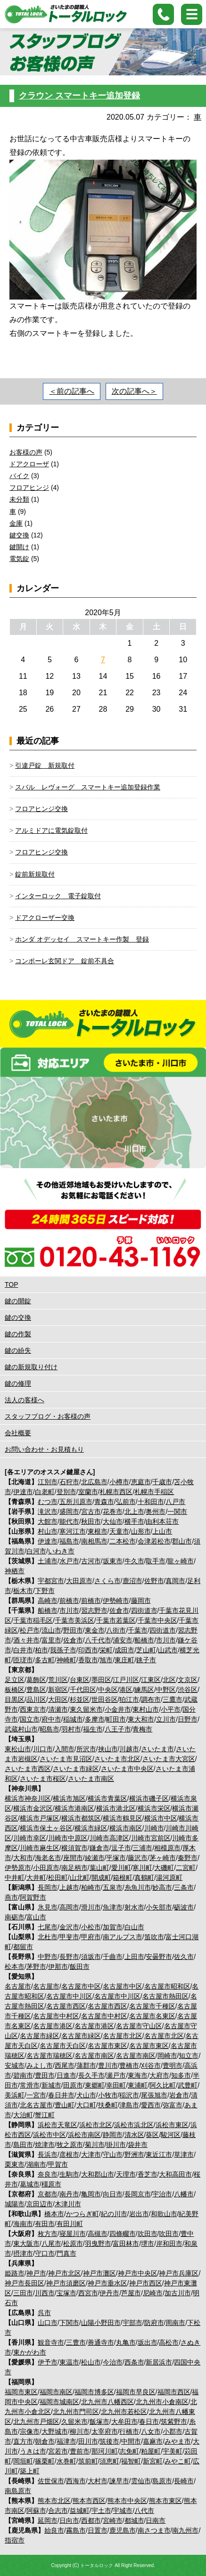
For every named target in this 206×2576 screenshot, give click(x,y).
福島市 (69, 1541)
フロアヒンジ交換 (41, 809)
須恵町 (109, 2461)
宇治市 (162, 2194)
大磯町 (164, 1867)
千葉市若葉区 (116, 1620)
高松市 (169, 2342)
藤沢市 (138, 1857)
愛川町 (121, 1867)
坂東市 (113, 1561)
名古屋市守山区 (139, 2026)
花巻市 (113, 1511)
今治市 (113, 2362)
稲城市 (73, 1719)
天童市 (119, 1531)
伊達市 (23, 1491)
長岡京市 (137, 2194)
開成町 (101, 1877)
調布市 (151, 1699)
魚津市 (113, 1907)
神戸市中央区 (137, 2273)
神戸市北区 (64, 2273)
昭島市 (49, 1729)
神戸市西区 (145, 2283)
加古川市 (178, 2293)
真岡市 (175, 1581)
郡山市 (182, 1541)
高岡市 (69, 1907)
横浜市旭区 (69, 1798)
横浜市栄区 (154, 1808)
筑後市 (109, 2441)
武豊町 (188, 2085)
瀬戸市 (116, 2075)
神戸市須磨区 (66, 2283)
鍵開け (19, 547)
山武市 (168, 1650)
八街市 (116, 1630)
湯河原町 (169, 1877)
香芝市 (147, 2174)
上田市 (134, 1956)
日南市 (155, 2520)
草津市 (184, 2154)
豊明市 (172, 2065)
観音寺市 (51, 2342)
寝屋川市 (72, 2233)
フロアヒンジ (29, 487)
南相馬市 (94, 1541)
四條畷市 (122, 2233)
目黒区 (15, 1699)
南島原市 (18, 2491)
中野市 (48, 1956)
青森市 (104, 1501)
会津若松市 (154, 1541)
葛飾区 (36, 1679)
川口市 (43, 1749)
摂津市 (23, 2253)
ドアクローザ (29, 464)
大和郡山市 (97, 2174)
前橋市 (69, 1600)
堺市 (147, 2243)
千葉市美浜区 (74, 1620)
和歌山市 (164, 2214)
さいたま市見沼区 (66, 1759)
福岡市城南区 (59, 2401)
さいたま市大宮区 (168, 1759)
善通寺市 (101, 2342)
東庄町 (124, 1660)
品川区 (36, 1699)
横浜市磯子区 (149, 1798)
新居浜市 (159, 2362)
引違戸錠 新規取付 (44, 765)
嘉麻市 (153, 2441)
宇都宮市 (51, 1581)
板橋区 (15, 1689)
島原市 (162, 2481)
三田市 (23, 2293)
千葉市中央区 (157, 1620)
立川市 (166, 1719)
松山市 (91, 2362)
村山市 (48, 1531)
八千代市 (98, 1640)
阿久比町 (162, 2085)
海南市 (23, 2223)
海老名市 (48, 1857)
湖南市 (36, 2164)
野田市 (73, 1630)
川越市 (129, 1749)
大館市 (48, 1521)
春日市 (149, 2421)
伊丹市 (109, 2293)
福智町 (131, 2461)
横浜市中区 (160, 1818)
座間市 (73, 1857)
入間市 (64, 1749)
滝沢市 (48, 1511)
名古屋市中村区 (56, 2016)
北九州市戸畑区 (36, 2421)
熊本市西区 (89, 2500)
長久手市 (91, 2075)
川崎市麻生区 (39, 1848)
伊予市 (48, 2362)
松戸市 (30, 1630)
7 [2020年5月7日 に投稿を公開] (103, 660)
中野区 (166, 1689)
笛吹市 (154, 1937)
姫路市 (15, 2273)
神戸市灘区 (99, 2273)
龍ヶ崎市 (180, 1561)
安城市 (15, 2065)
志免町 (129, 2451)
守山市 (113, 2154)
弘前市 (126, 1501)
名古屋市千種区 (152, 2006)
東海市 (138, 2075)
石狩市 (69, 1482)
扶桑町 (108, 2105)
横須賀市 (74, 1848)
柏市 (41, 1650)
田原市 (73, 2085)
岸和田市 (169, 2243)
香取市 (88, 1660)
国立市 (30, 1719)
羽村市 (71, 1729)
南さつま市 (154, 2530)
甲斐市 (69, 1937)
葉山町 (99, 1867)
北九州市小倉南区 (162, 2401)
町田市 (116, 1719)
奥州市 (155, 1511)
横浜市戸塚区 (39, 1818)
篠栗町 (45, 2461)
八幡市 (184, 2194)
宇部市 (132, 2322)
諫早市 (119, 2481)
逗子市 (121, 1848)
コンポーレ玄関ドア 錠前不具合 (64, 961)
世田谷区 (104, 1699)
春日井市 (61, 2095)
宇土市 (101, 2510)
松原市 (73, 2243)
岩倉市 (179, 2095)
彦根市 (69, 2154)
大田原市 (79, 1581)
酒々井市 (26, 1640)
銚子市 (146, 1660)
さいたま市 (157, 1749)
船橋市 (48, 1610)
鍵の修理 (18, 1383)
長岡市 (48, 1887)
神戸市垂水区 (107, 2283)
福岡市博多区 (94, 2392)
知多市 (181, 2075)
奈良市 (48, 2174)
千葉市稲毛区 (33, 1620)
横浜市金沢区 (33, 1808)
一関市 (177, 1511)
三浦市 (142, 1848)
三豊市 (76, 2342)
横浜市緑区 (90, 1828)
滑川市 (91, 1907)
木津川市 (68, 2204)
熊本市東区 (165, 2500)
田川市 (88, 2441)
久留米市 (74, 2421)
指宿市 (15, 2540)
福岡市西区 (173, 2392)
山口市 (48, 2322)
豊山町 (64, 2105)
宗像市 (30, 2431)
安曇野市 (159, 1956)
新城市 (51, 2085)
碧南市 (23, 2075)
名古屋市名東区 (152, 2016)
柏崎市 (91, 1887)
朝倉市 (45, 2441)
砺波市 (184, 1907)
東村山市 (145, 1709)
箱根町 (122, 1877)
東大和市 (141, 1719)
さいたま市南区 (91, 1778)
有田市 (45, 2223)
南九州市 (185, 2530)
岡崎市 (167, 2055)
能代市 (69, 1521)
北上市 (134, 1511)
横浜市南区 (125, 1828)
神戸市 (36, 2273)
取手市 (155, 1561)
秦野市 (188, 1857)
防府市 (154, 2322)
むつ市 (48, 1501)
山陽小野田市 (101, 2322)
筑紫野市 (174, 2421)
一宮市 (36, 2095)
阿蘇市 (36, 2510)
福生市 (93, 1729)
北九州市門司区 (76, 2411)
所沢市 (86, 1749)
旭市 (106, 1660)
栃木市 (23, 1590)
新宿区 (58, 1689)
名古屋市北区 (122, 2036)
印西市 (88, 1650)
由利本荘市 (162, 1521)
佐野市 (154, 1581)
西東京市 (33, 1709)
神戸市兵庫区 (178, 2273)
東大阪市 (26, 2243)
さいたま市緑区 (76, 1768)
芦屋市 (131, 2293)
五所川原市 (75, 1501)
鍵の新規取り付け (31, 1367)
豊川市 (108, 2065)
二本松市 (122, 1541)
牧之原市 (70, 2144)
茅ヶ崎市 (162, 1857)
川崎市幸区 (29, 1838)
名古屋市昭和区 (167, 1986)
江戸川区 (126, 1679)
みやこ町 (178, 2461)
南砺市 (15, 1917)
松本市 (15, 1966)
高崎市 (48, 1600)
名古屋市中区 (81, 1986)
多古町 (45, 1660)
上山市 (162, 1531)
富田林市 (126, 2243)
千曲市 (113, 1956)
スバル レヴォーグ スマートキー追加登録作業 (87, 787)
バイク (19, 475)
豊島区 (36, 1689)
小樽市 (119, 1482)
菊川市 (95, 2144)
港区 (125, 1689)
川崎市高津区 (109, 1838)
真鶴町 (144, 1877)
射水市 (134, 1907)
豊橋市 (129, 2065)
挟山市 (108, 1749)
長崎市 (184, 2481)
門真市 (66, 2253)
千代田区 (83, 1689)
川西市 (45, 2293)
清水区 (134, 2134)
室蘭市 (88, 1491)
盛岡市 (69, 1511)
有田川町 (70, 2223)
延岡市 (48, 2520)
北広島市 (94, 1482)
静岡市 (113, 2134)
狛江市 (129, 1699)
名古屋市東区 (107, 2045)
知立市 (188, 2055)
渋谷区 (188, 1689)
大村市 (97, 2481)
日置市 (97, 2530)
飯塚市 (99, 2421)
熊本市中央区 (127, 2500)
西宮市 (88, 2293)
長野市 (69, 1956)
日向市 (69, 2520)
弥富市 (172, 2105)
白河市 (36, 1551)
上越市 (69, 1887)
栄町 (106, 1650)
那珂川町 (104, 2451)
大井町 (36, 1877)
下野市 (45, 1590)
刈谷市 (151, 2065)
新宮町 (153, 2461)
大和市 (23, 1857)
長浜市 (48, 2154)
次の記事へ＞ (134, 391)
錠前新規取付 (35, 874)
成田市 (124, 1650)
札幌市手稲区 (154, 1491)
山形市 (141, 1531)
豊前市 (80, 2451)
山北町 (80, 1877)
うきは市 (33, 2451)
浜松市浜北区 (134, 2125)
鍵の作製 (18, 1334)
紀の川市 (114, 2214)
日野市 (188, 1719)
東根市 (97, 1531)
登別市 (66, 1491)
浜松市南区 (84, 2134)
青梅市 (142, 1729)
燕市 (11, 1897)
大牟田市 (124, 2421)
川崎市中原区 (68, 1838)
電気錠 (19, 558)
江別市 (48, 1482)
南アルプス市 (122, 1937)
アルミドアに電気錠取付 (51, 830)
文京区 (188, 1679)
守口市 (45, 2253)
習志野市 (94, 1610)
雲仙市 (141, 2481)
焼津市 (45, 2144)
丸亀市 (126, 2342)
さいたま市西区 (28, 1768)
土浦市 (48, 1561)
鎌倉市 (99, 1848)
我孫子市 (63, 1650)
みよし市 (39, 2065)
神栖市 (15, 1571)
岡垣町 (23, 2461)
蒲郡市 (86, 2065)
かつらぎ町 (82, 2214)
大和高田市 (175, 2174)
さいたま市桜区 (43, 1778)
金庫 (16, 523)
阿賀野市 (33, 1897)
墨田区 (101, 1679)
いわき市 (61, 1551)
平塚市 (116, 1857)
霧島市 (76, 2530)
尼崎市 (153, 2293)
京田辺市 (39, 2204)
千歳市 (162, 1482)
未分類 (19, 499)
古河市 (91, 1561)
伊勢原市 (18, 1867)
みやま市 (178, 2441)
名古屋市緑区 (39, 2036)
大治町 (23, 2115)
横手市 (134, 1521)
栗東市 (15, 2164)
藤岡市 (141, 1600)
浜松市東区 (172, 2125)
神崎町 (66, 1660)
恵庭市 (141, 1482)
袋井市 (138, 2144)
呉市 (44, 2312)
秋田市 (91, 1521)
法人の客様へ (24, 1400)
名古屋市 (18, 1986)
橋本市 (54, 2214)
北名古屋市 (36, 2105)
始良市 (54, 2530)
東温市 (69, 2362)
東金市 (95, 1630)
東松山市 (18, 1749)
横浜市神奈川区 (28, 1798)
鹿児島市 (122, 2530)
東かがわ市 (29, 2352)
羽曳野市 (98, 2243)
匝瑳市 (23, 1660)
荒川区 (58, 1679)
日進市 (66, 2075)
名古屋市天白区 (63, 2045)
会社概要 (18, 1433)
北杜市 (48, 1937)
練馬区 (144, 1689)
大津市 (91, 2154)
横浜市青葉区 (107, 1798)
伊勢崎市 (116, 1600)
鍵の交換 (18, 1317)
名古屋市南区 (94, 2055)
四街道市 (144, 1610)
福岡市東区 (21, 2392)
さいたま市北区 (117, 1759)
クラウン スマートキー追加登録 (79, 95)
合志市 (58, 2510)
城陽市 (15, 2204)
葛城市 (30, 2184)
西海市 (76, 2481)
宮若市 (58, 2451)
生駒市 (69, 2174)
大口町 (86, 2105)
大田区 (58, 1699)
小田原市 (46, 1867)
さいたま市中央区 (127, 1768)
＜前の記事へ (71, 391)
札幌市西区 (115, 1491)
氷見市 (48, 1907)
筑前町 (88, 2461)
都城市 (134, 2520)
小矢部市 (159, 1907)
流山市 (51, 1630)
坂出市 (147, 2342)
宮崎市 (113, 2520)
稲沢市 (129, 2095)
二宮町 (186, 1867)
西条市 (134, 2362)
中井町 (15, 1877)
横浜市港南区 (74, 1808)
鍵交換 (19, 535)
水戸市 (69, 1561)
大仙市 (113, 1521)
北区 (169, 1679)
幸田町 (116, 2085)
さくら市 (107, 1581)
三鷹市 (172, 1699)
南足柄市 (74, 1867)
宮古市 (91, 1511)
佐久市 (184, 1956)
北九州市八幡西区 (107, 2401)
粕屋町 (151, 2451)
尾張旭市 (154, 2095)
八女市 (151, 2431)
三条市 (184, 1887)
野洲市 (134, 2154)
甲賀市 (58, 2164)
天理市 (126, 2174)
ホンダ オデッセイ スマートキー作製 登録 (82, 939)
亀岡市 (91, 2194)
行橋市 (129, 2431)
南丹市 (69, 2194)
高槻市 (97, 2233)
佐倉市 (119, 1610)
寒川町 (142, 1867)
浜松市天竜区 (57, 2125)
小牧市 (108, 2095)
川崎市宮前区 (151, 1838)
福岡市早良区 (136, 2392)
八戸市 (175, 1501)
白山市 (134, 1927)
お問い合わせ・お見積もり (44, 1449)
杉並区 (80, 1699)
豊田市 (45, 2075)
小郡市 (172, 2431)
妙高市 (162, 1887)
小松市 (91, 1927)
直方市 (23, 2441)
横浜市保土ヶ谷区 (46, 1828)
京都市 (48, 2194)
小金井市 (118, 1709)
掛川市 (116, 2144)
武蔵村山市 (21, 1729)
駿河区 (171, 2134)
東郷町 (95, 2085)
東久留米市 (86, 1709)
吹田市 (147, 2233)
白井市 (23, 1650)
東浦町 (138, 2085)
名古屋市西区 (66, 2006)
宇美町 (172, 2451)
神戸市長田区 (24, 2283)
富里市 (51, 1640)
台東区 (80, 1679)
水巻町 (66, 2461)
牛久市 (134, 1561)
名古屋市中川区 (69, 1996)
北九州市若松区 (124, 2411)
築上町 (30, 2471)
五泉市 (113, 1887)
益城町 (80, 2510)
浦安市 (122, 1640)
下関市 (69, 2322)
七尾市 (48, 1927)
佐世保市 (51, 2481)
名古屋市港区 (53, 2026)
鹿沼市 (132, 1581)
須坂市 (91, 1956)
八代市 (144, 2510)
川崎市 (154, 1828)
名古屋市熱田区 (165, 1996)
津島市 (129, 2105)
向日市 (113, 2194)
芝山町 (146, 1650)
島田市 (23, 2144)
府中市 (51, 1719)
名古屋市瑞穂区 (49, 2055)
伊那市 (58, 1966)
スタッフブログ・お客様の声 (48, 1416)
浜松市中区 (49, 2134)
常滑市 (30, 2085)
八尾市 (51, 2243)
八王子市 (118, 1729)
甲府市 (91, 1937)
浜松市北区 (95, 2125)
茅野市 (36, 1966)
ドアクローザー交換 (44, 917)
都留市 (23, 1946)
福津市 (66, 2441)
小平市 (171, 1709)
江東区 (151, 1679)
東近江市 (159, 2154)
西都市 (91, 2520)
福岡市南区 (56, 2392)
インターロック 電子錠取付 (58, 896)
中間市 (131, 2441)
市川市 (69, 1610)
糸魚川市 (137, 1887)
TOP (11, 1284)
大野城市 (54, 2431)
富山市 (36, 1917)
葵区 (152, 2134)
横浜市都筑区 (81, 1818)
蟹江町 (45, 2115)
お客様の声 (25, 452)
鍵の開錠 (18, 1301)
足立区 (15, 1679)
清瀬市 (58, 1709)
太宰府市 (104, 2431)
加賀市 (113, 1927)
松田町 (58, 1877)
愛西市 (151, 2105)
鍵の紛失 (18, 1350)
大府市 (159, 2075)
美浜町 (15, 2095)
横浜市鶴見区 (122, 1818)
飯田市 (80, 1966)
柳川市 (80, 2431)
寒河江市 (72, 1531)
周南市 (175, 2322)
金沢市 (69, 1927)
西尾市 (64, 2065)
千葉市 (138, 1630)
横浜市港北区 (116, 1808)
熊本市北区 (54, 2500)
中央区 (108, 1689)
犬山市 (86, 2095)
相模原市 (167, 1848)
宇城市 (122, 2510)
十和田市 (151, 1501)
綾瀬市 (95, 1857)
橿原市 (51, 2184)
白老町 (45, 1491)
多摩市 (95, 1719)
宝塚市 (66, 2293)
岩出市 (139, 2214)
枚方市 (48, 2233)
